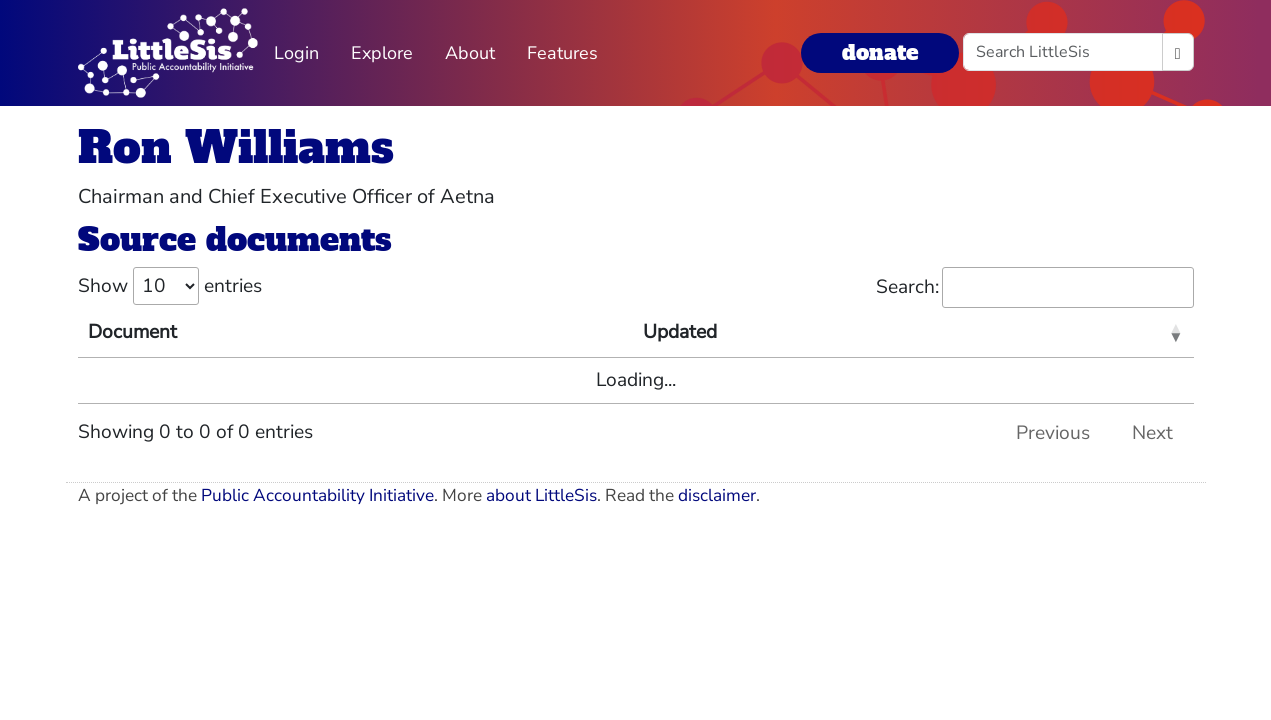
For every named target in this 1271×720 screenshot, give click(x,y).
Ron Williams (236, 147)
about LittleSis (541, 495)
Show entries (170, 286)
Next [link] (1152, 433)
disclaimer (717, 495)
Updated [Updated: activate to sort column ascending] (680, 332)
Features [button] (562, 53)
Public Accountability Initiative (317, 495)
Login (296, 53)
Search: (1035, 287)
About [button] (470, 53)
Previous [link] (1053, 433)
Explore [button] (382, 53)
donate (880, 52)
